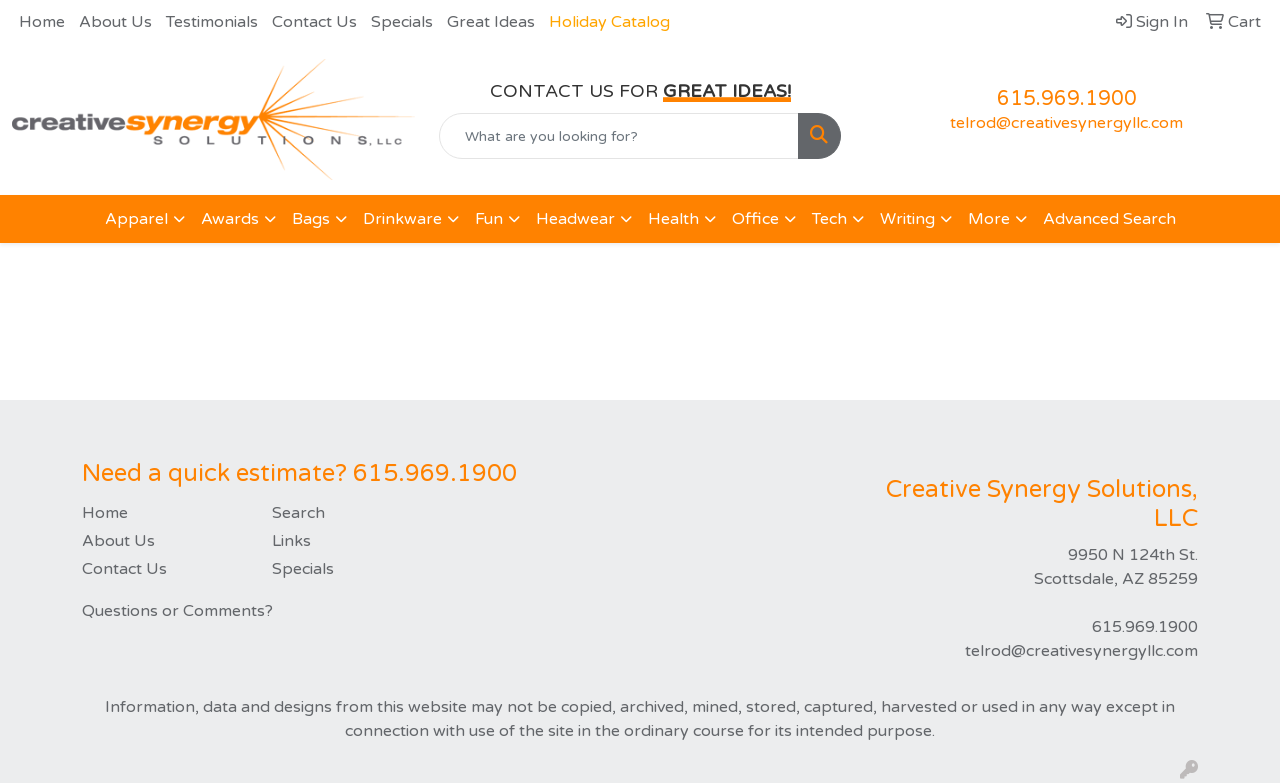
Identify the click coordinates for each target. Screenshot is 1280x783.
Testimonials (212, 22)
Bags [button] (311, 219)
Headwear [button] (575, 219)
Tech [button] (829, 219)
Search (298, 513)
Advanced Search (1109, 219)
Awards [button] (230, 219)
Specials (402, 22)
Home (42, 22)
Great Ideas (491, 22)
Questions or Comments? (177, 611)
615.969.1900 (1067, 99)
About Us (115, 22)
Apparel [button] (136, 219)
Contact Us (314, 22)
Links (291, 541)
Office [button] (755, 219)
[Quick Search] (619, 136)
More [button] (989, 219)
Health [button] (673, 219)
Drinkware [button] (402, 219)
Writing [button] (907, 219)
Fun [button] (489, 219)
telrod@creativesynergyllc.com (1066, 123)
